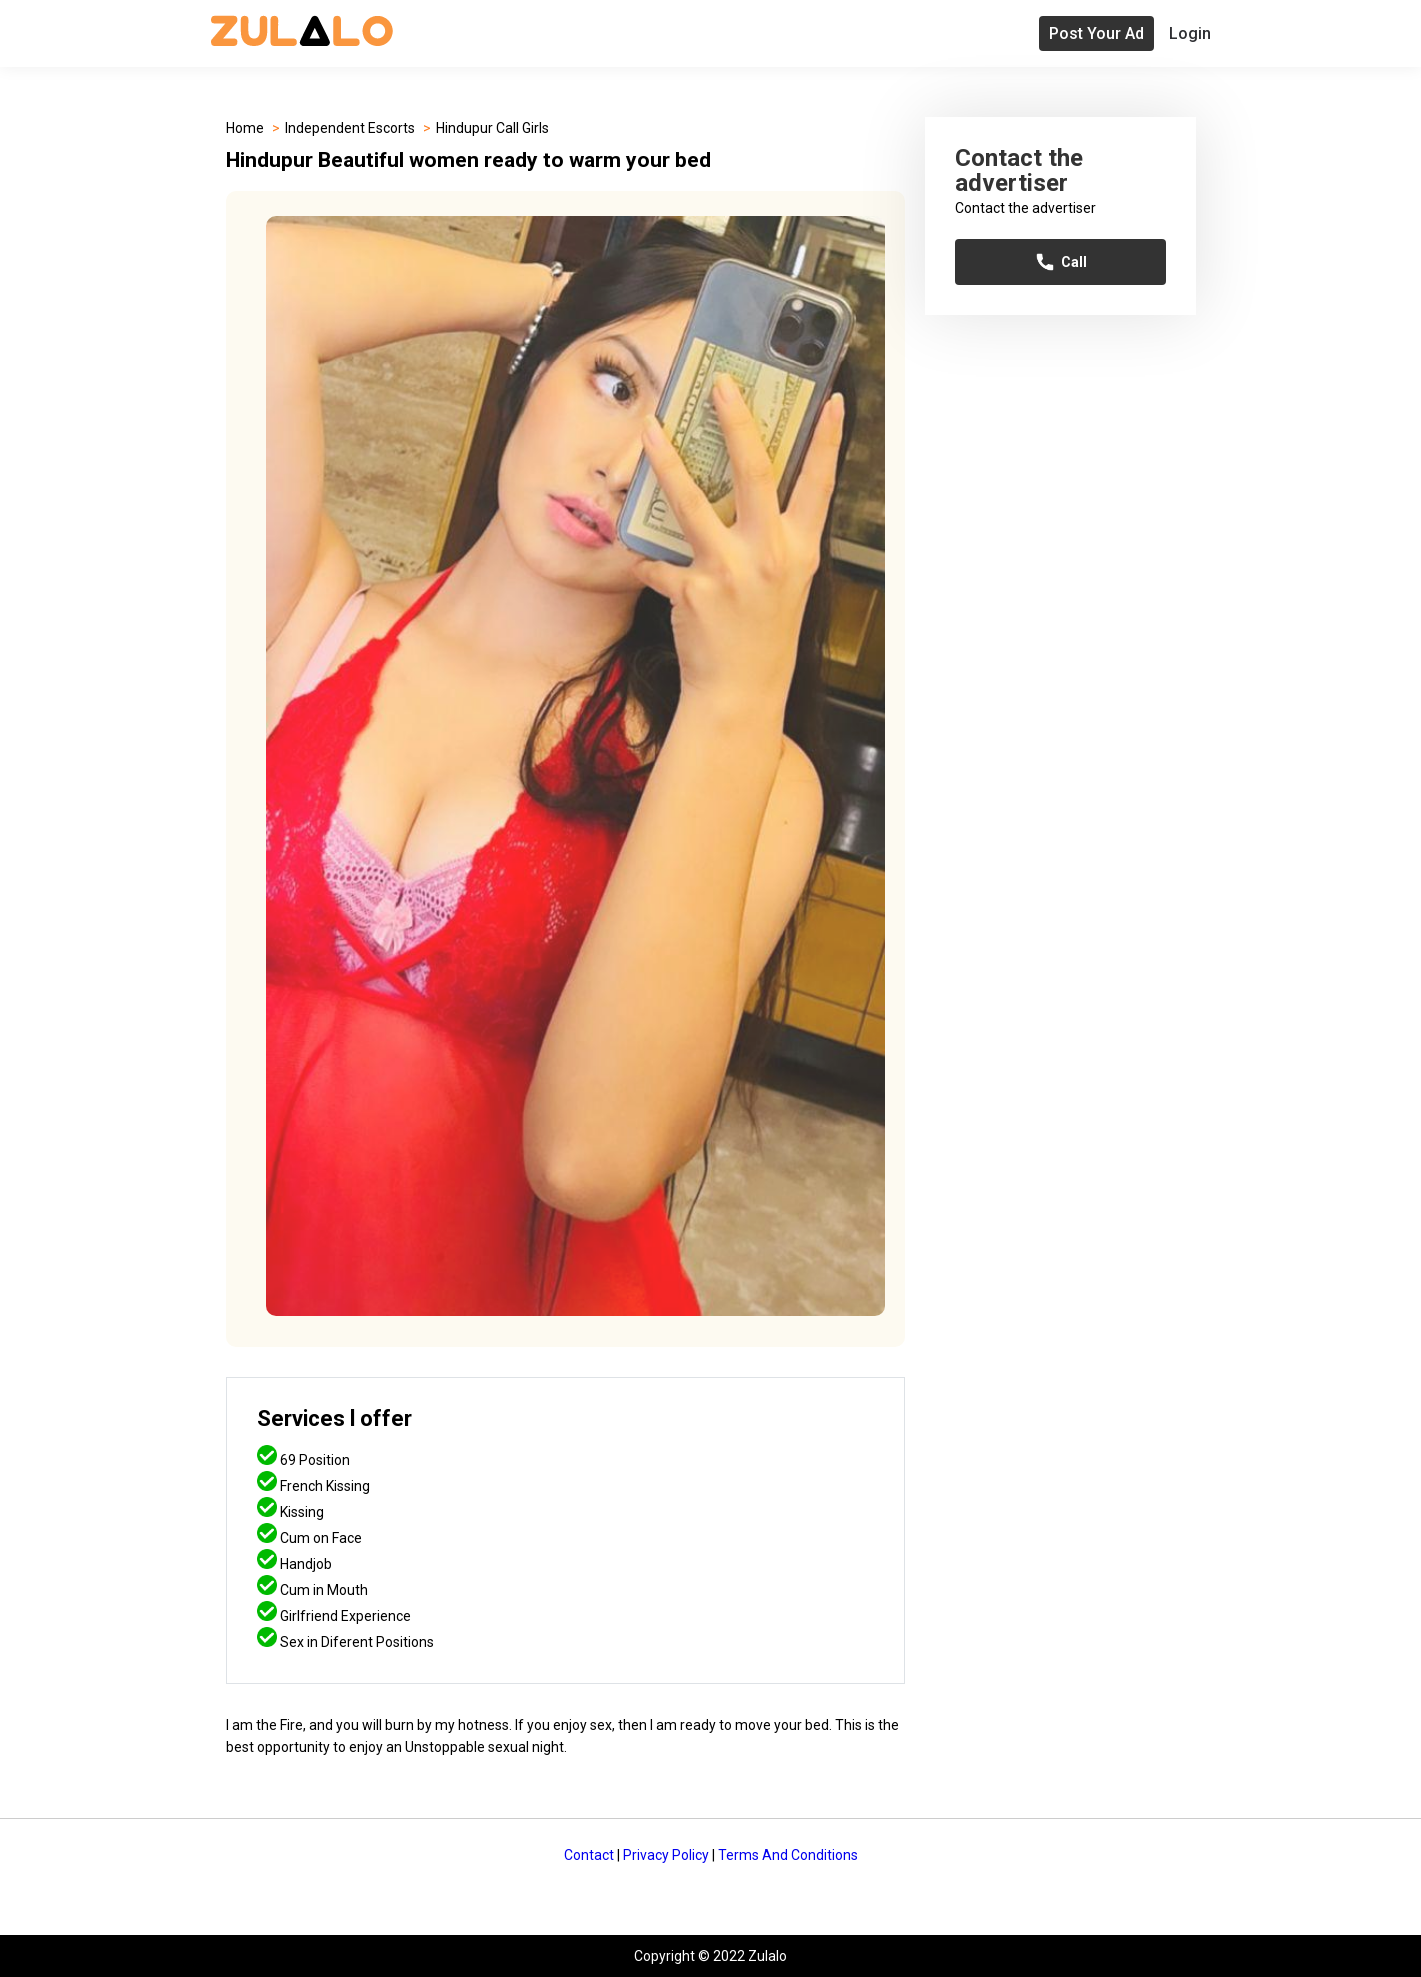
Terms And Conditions (788, 1855)
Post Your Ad (1096, 33)
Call (1060, 262)
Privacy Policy (666, 1855)
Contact (589, 1855)
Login (1190, 33)
